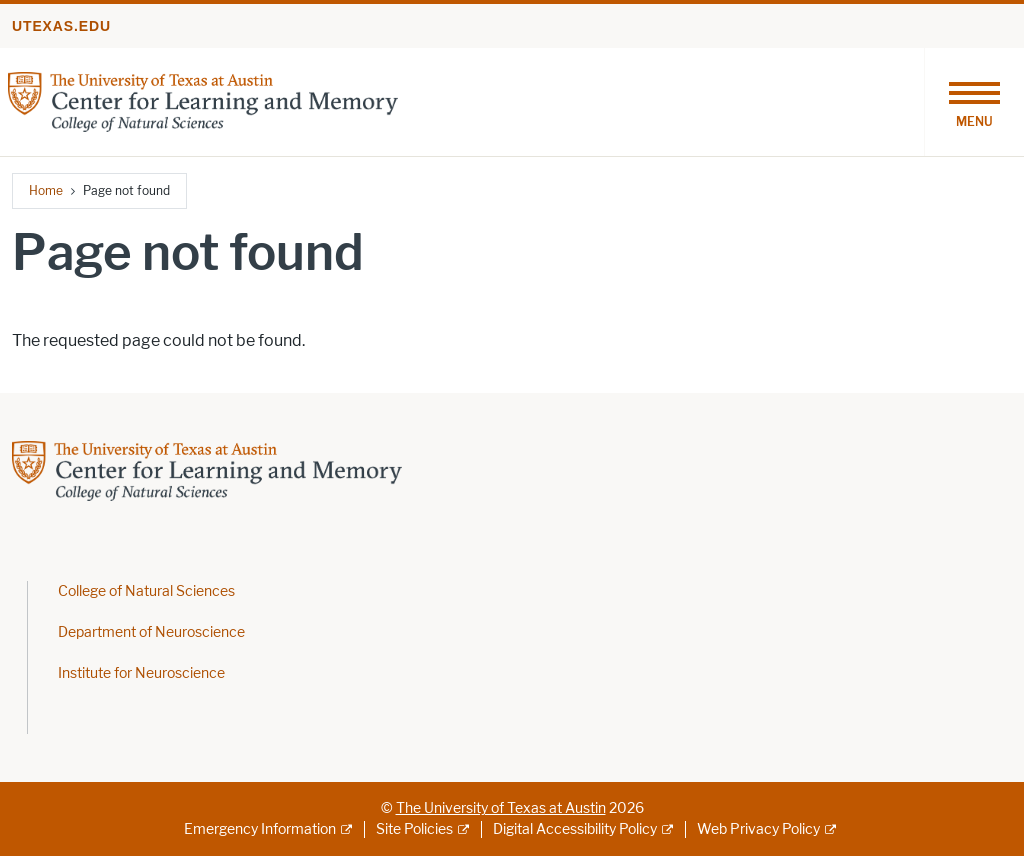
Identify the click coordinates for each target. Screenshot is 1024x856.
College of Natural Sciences (146, 591)
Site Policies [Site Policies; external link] (414, 829)
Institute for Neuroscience (141, 673)
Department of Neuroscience (151, 632)
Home (46, 190)
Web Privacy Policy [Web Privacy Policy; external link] (758, 829)
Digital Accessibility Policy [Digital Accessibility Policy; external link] (575, 829)
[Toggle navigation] (974, 102)
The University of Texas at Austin (501, 808)
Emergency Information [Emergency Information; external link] (260, 829)
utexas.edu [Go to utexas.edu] (61, 26)
